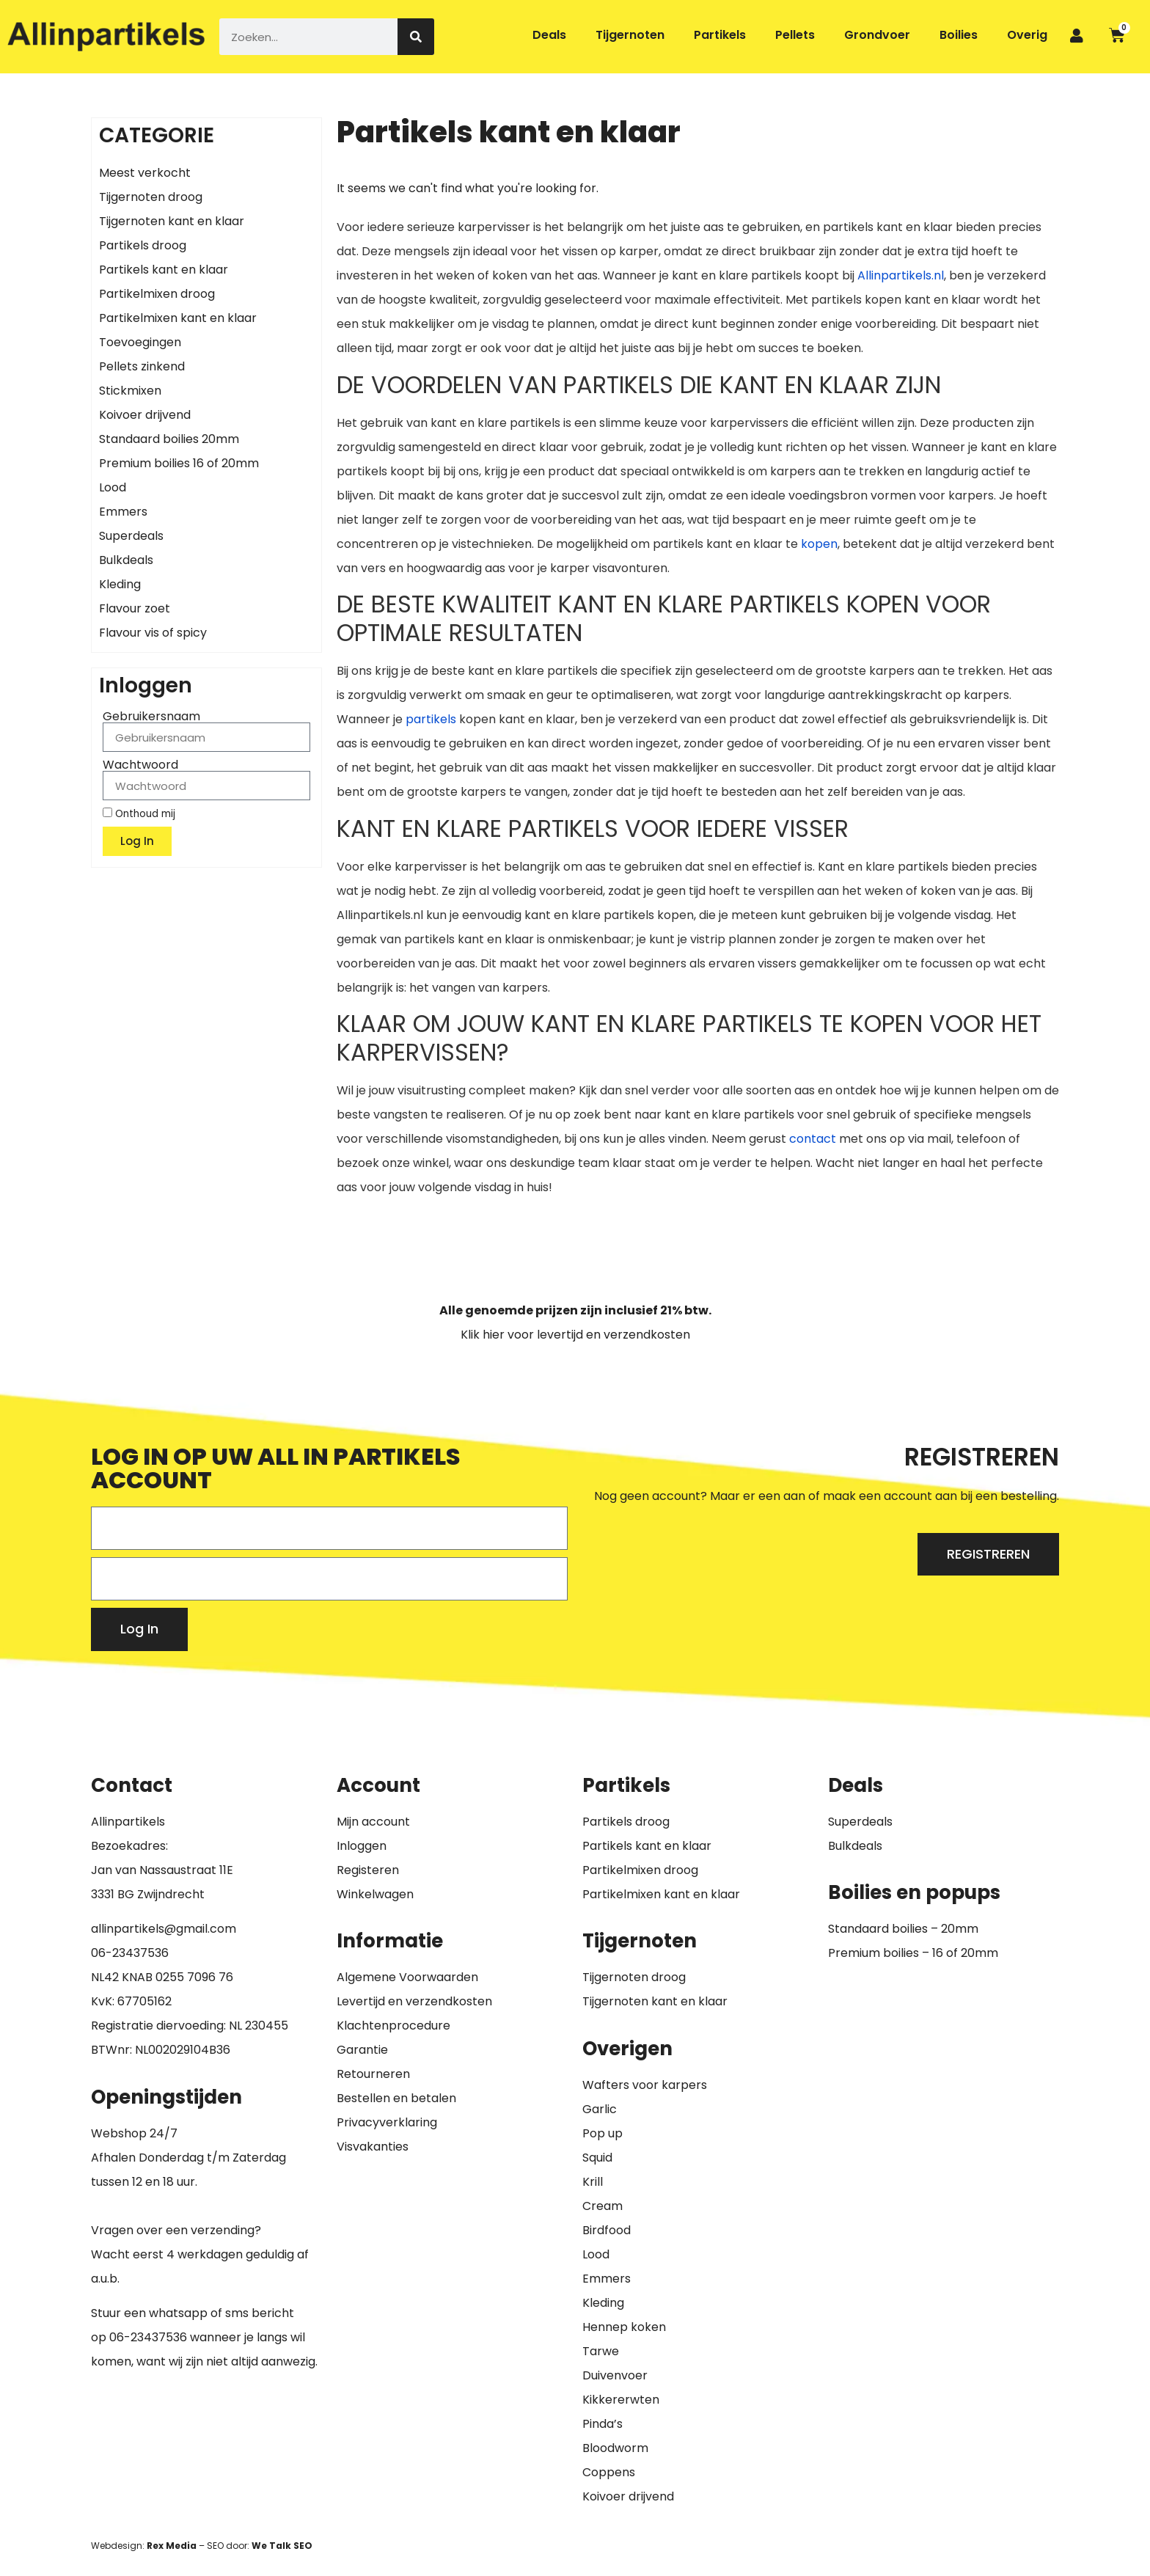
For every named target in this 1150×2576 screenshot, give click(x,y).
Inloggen (362, 1845)
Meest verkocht (145, 172)
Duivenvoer (615, 2375)
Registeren (368, 1870)
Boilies (959, 34)
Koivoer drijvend (145, 414)
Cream (602, 2206)
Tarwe (600, 2351)
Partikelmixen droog (157, 293)
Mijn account (373, 1821)
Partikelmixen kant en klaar (178, 318)
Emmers (123, 511)
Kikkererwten (620, 2399)
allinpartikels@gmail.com (163, 1928)
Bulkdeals (126, 560)
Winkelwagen (375, 1894)
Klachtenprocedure (393, 2025)
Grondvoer (877, 34)
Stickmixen (130, 390)
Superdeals (131, 535)
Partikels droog (142, 245)
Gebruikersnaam (151, 716)
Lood (112, 487)
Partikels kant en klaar (163, 269)
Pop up (602, 2133)
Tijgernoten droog (150, 197)
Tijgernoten (630, 34)
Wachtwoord (140, 765)
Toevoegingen (140, 342)
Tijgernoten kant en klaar (171, 221)
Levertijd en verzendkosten (414, 2001)
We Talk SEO (282, 2545)
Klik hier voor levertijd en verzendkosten (575, 1334)
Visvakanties (373, 2146)
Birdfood (606, 2230)
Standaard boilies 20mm (169, 439)
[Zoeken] (416, 36)
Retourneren (373, 2073)
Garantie (362, 2049)
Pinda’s (602, 2423)
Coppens (608, 2472)
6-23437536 (133, 1952)
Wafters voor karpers (644, 2084)
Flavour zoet (134, 608)
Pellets (795, 34)
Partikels (720, 34)
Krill (592, 2181)
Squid (597, 2157)
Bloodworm (615, 2448)
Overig (1027, 34)
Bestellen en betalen (396, 2098)
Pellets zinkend (142, 366)
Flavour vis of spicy (153, 632)
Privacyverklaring (387, 2122)
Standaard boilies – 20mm (903, 1928)
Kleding (120, 584)
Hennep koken (624, 2327)
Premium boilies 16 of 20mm (179, 463)
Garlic (599, 2109)
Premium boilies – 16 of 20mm (913, 1952)
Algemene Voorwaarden (407, 1977)
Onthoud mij (139, 813)
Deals (549, 34)
